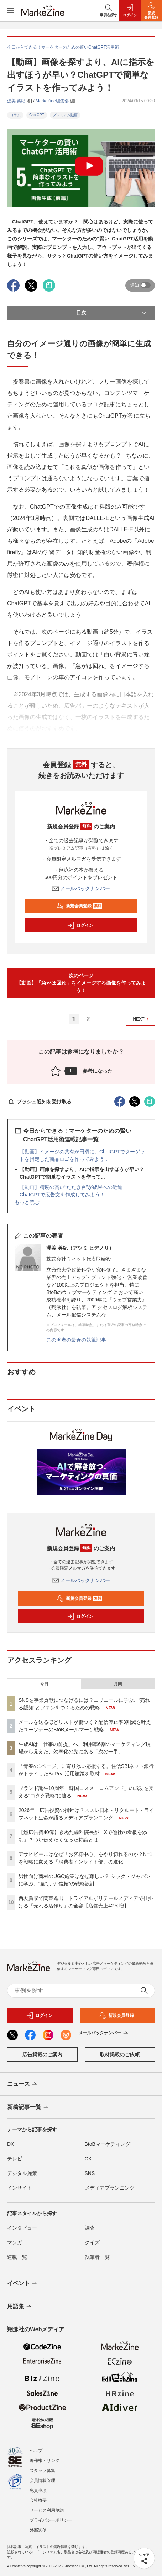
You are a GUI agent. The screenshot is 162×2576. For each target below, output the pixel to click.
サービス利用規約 (47, 2510)
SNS (90, 2173)
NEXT (142, 1019)
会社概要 (38, 2500)
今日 (44, 1684)
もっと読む (27, 1202)
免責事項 (38, 2490)
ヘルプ (36, 2450)
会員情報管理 (42, 2480)
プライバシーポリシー (51, 2520)
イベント (22, 2283)
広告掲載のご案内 (42, 2054)
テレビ (14, 2158)
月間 (118, 1684)
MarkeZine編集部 (52, 100)
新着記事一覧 (28, 2107)
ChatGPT (36, 115)
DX (10, 2144)
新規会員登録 (80, 905)
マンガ (14, 2242)
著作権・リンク (44, 2460)
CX (88, 2158)
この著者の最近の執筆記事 (76, 1340)
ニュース (22, 2084)
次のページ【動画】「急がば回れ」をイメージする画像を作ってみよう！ (81, 983)
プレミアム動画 (65, 115)
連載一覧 (17, 2257)
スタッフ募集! (43, 2470)
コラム (15, 115)
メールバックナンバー (81, 888)
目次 (112, 312)
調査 (90, 2228)
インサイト (19, 2188)
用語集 (19, 2306)
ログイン (80, 925)
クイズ (92, 2242)
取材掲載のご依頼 (120, 2054)
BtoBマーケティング (107, 2144)
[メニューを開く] (10, 10)
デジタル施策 (22, 2173)
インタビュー (22, 2228)
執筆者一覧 (97, 2257)
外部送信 (38, 2530)
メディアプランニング (110, 2188)
